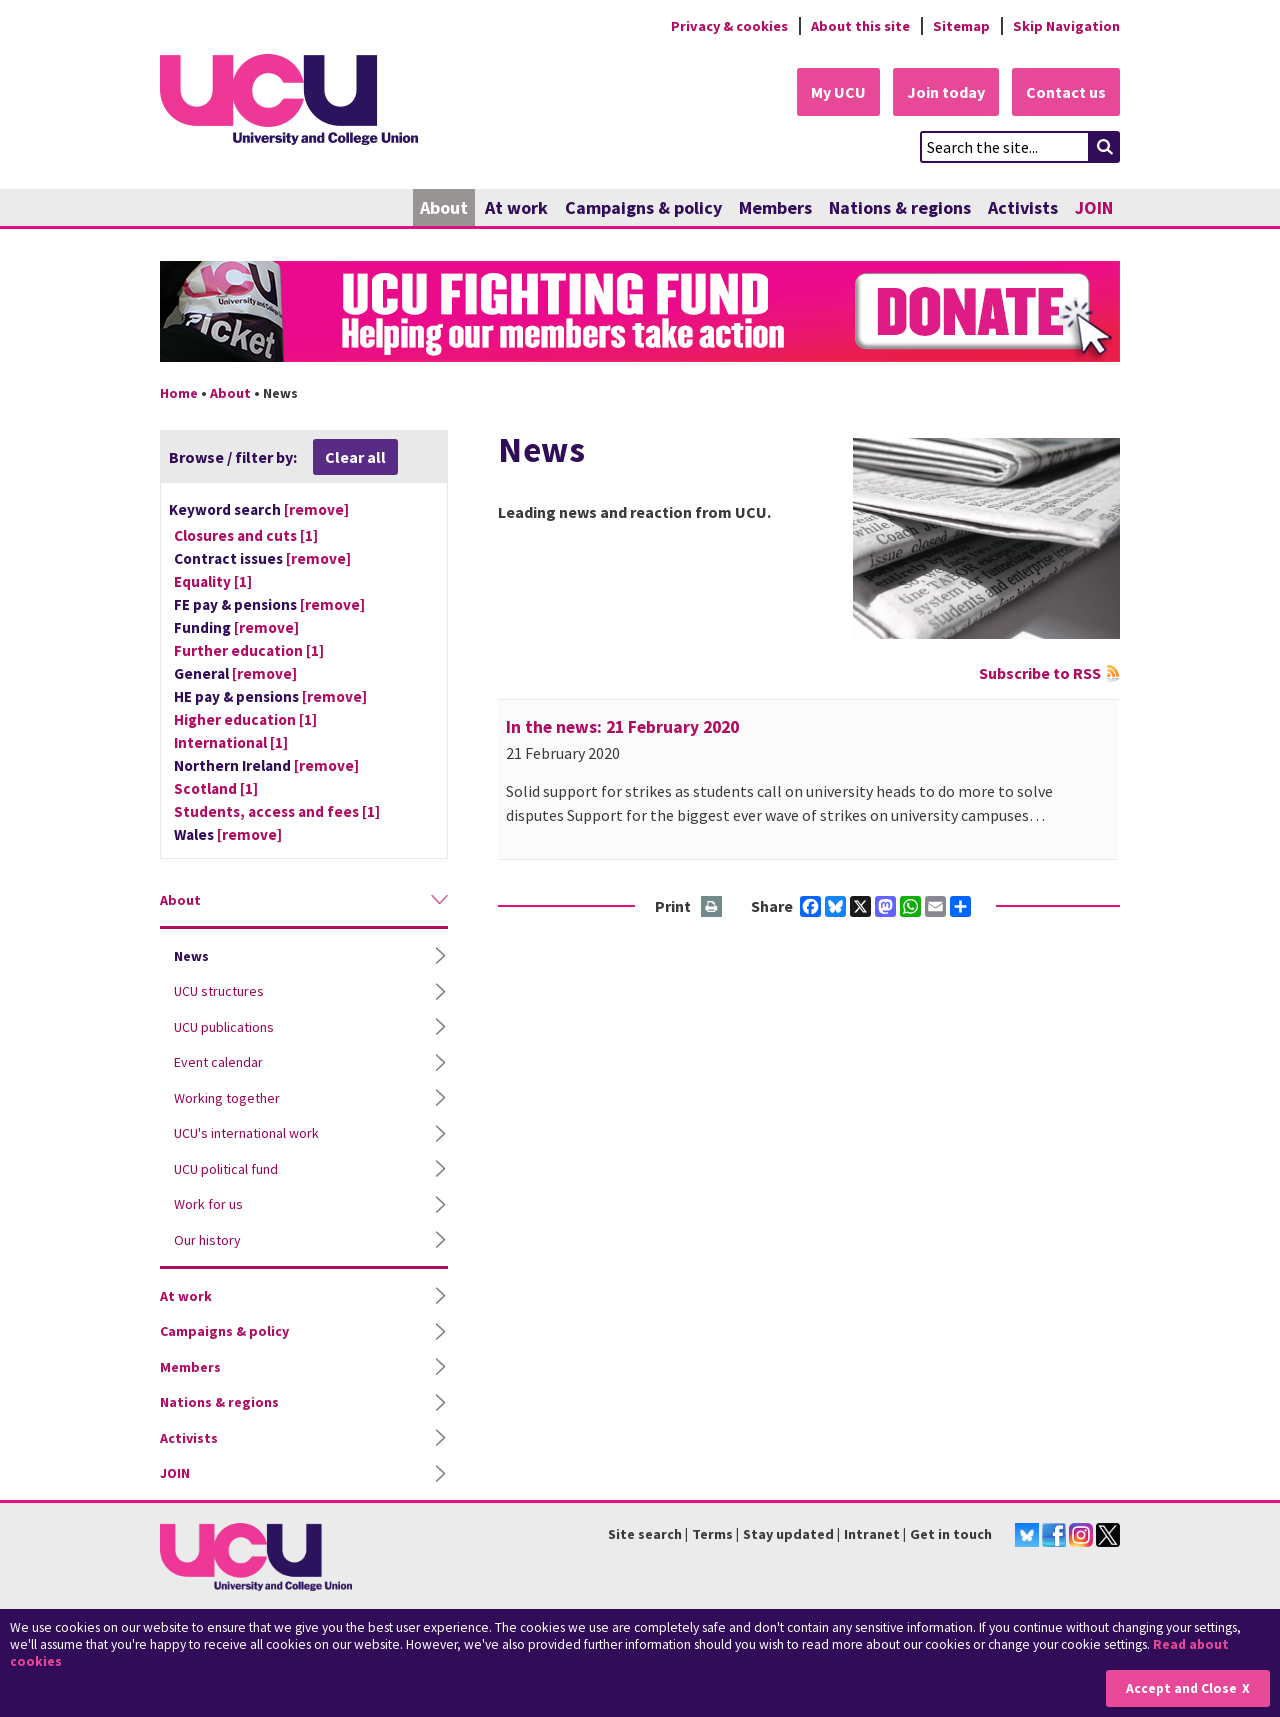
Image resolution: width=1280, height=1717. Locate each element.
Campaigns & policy (643, 207)
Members (775, 207)
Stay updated (788, 1535)
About (444, 207)
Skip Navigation (1066, 26)
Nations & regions (900, 207)
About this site (860, 26)
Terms (712, 1535)
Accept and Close (1181, 1688)
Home (179, 393)
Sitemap (961, 26)
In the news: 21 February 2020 (622, 727)
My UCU (838, 92)
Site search (645, 1535)
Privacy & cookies (729, 26)
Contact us (1066, 92)
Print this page (712, 907)
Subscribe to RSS (1040, 673)
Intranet (872, 1535)
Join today (946, 92)
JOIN (1094, 207)
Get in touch (951, 1535)
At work (516, 207)
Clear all (355, 457)
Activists (1023, 207)
